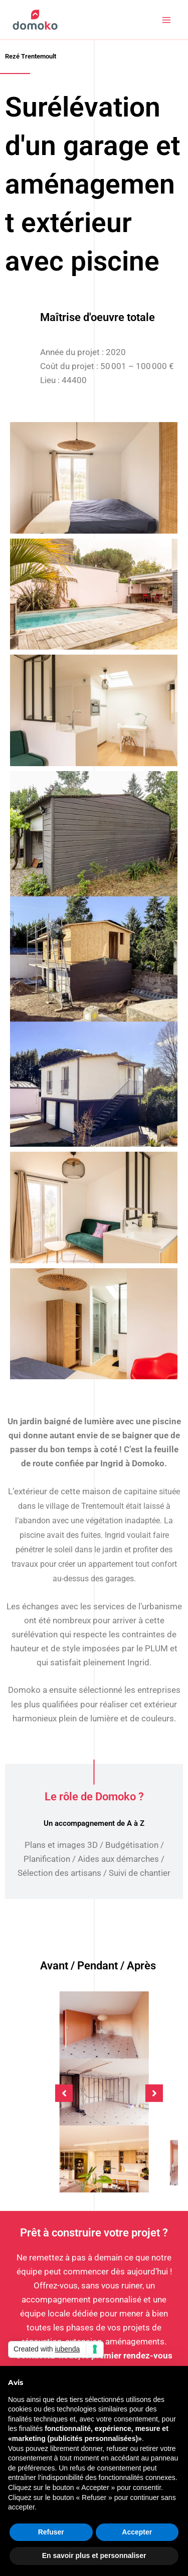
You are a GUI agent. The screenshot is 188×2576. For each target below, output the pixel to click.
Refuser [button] (51, 2532)
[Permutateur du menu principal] (166, 20)
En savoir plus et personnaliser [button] (94, 2555)
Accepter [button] (137, 2532)
